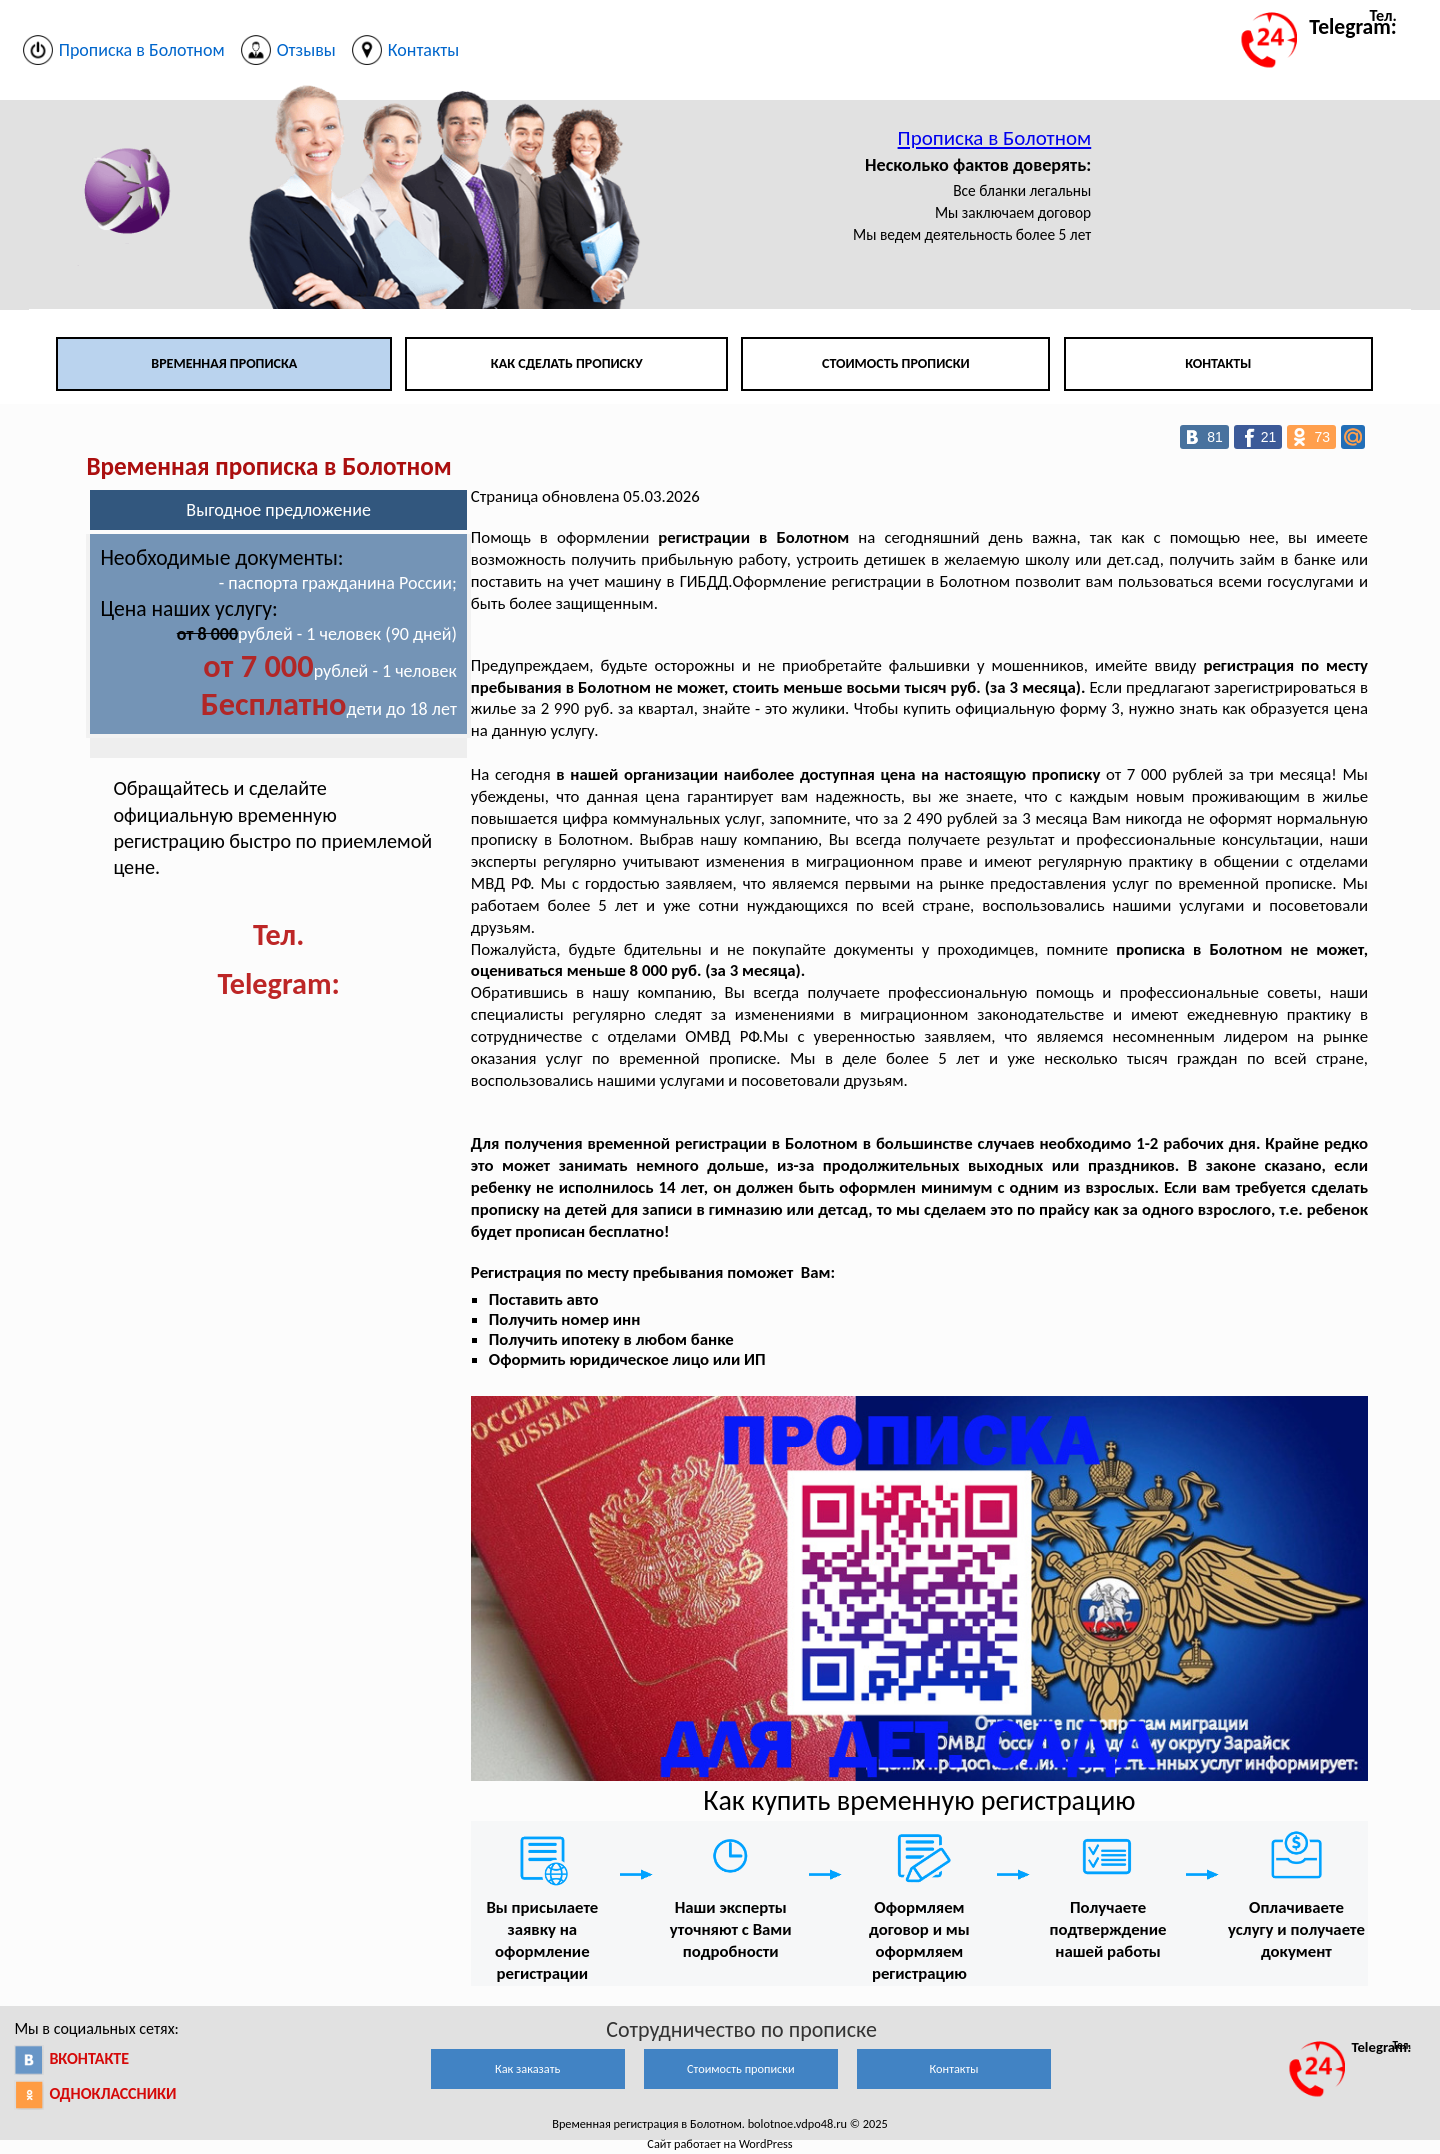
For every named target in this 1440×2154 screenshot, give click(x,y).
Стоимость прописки (896, 363)
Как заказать (527, 2068)
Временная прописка (224, 363)
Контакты (1218, 363)
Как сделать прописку (567, 363)
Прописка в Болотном (995, 138)
